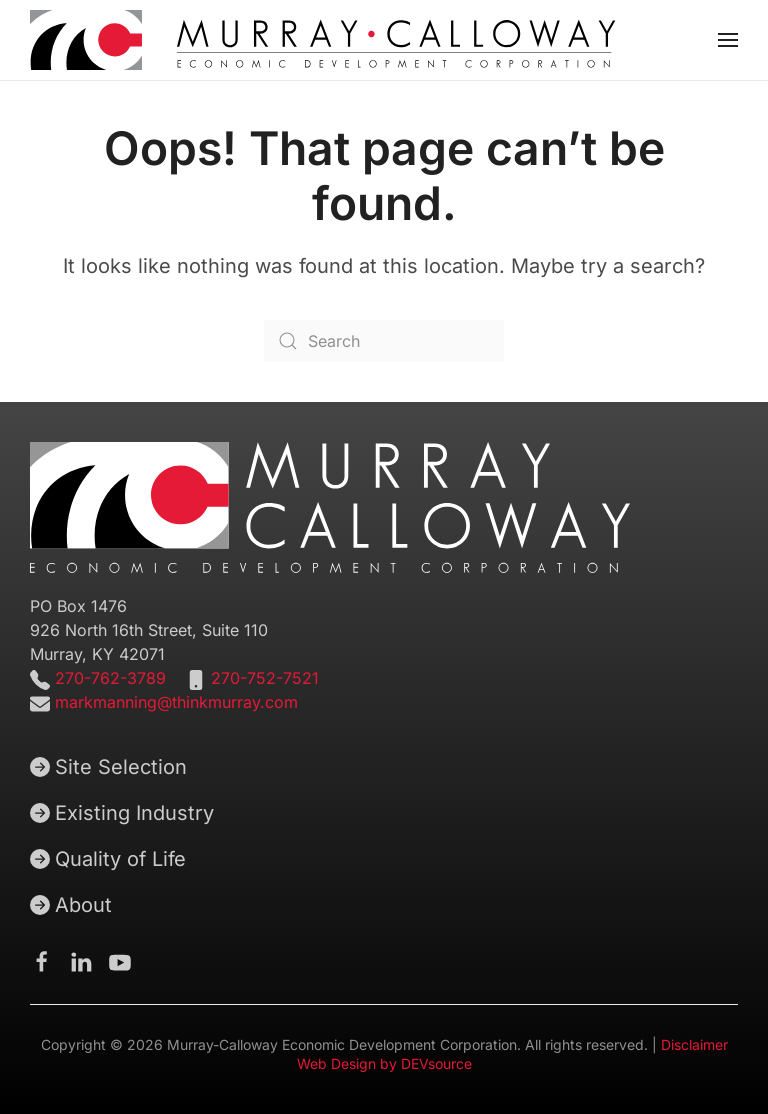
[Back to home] (323, 40)
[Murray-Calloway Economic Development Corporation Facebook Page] (42, 960)
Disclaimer (694, 1044)
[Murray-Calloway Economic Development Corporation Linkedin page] (81, 960)
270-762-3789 (108, 678)
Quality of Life (108, 859)
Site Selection (108, 767)
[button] (728, 40)
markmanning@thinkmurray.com (176, 702)
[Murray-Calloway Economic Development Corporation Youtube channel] (120, 960)
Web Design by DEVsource (384, 1063)
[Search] (384, 341)
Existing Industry (122, 813)
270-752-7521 (265, 678)
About (71, 905)
